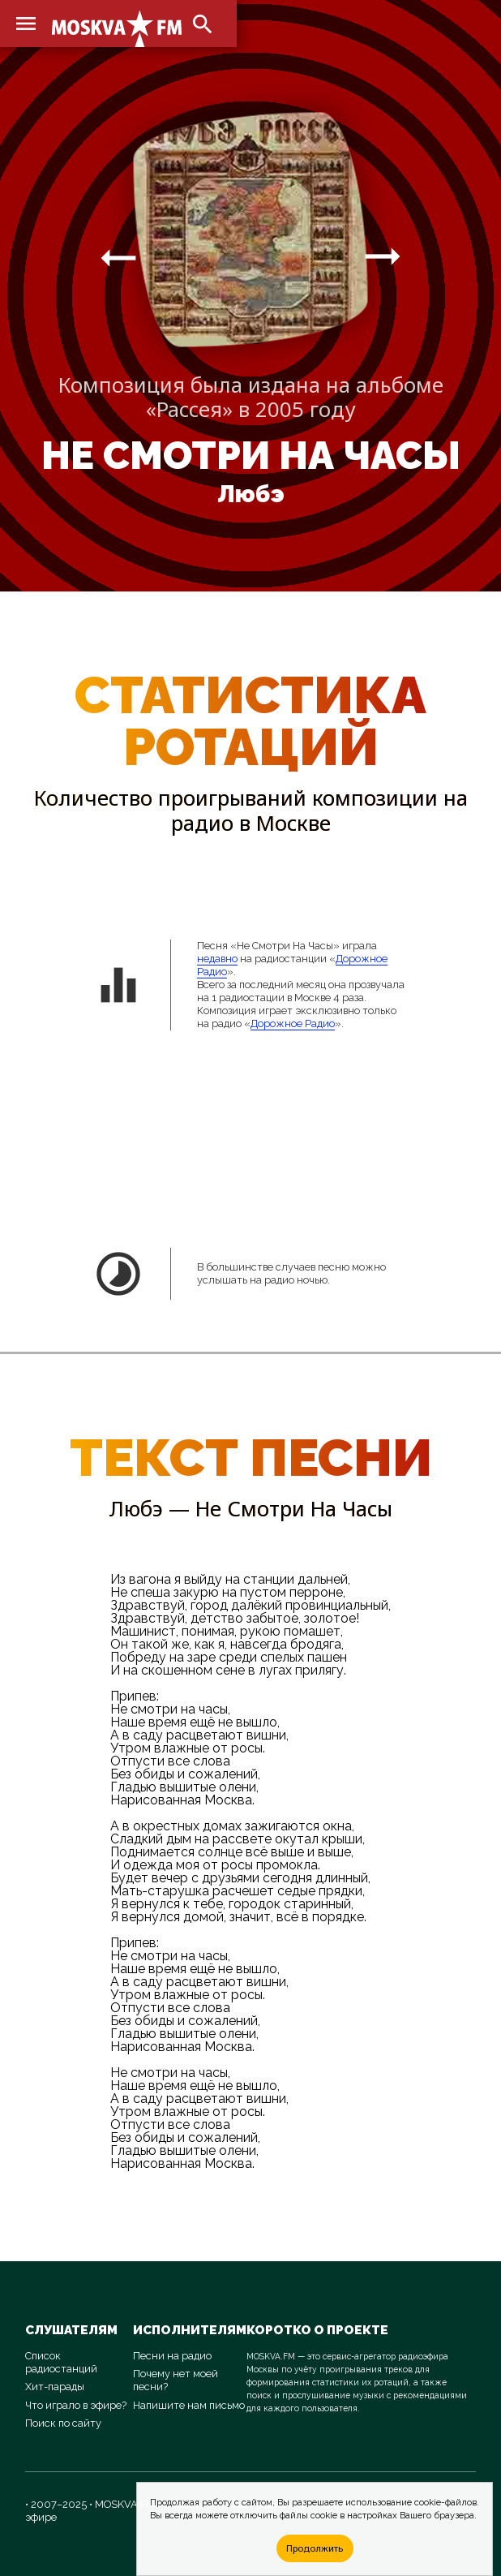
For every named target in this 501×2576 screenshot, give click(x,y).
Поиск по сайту (63, 2423)
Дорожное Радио (292, 1023)
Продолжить (314, 2548)
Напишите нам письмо (189, 2405)
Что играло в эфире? (75, 2405)
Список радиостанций (61, 2362)
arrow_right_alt (118, 257)
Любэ (251, 494)
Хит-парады (54, 2386)
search (203, 24)
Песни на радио (172, 2356)
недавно (217, 959)
